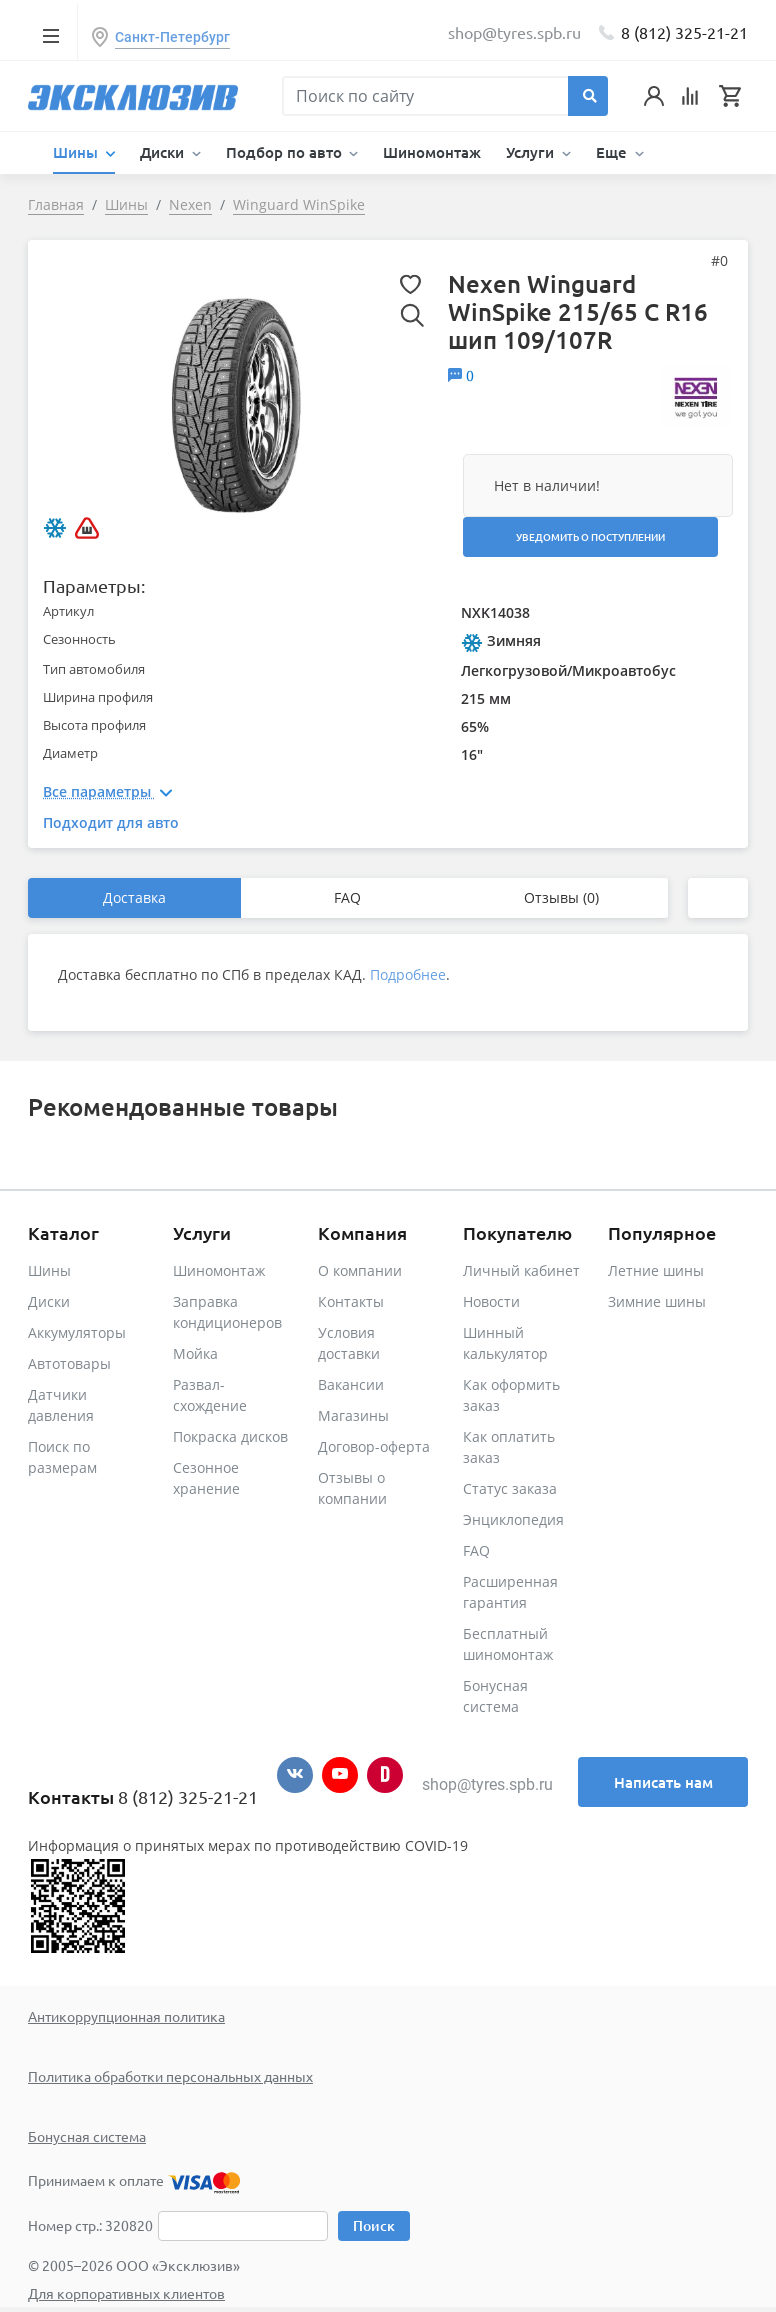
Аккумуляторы (77, 1332)
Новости (491, 1301)
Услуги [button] (532, 152)
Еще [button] (613, 152)
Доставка (134, 897)
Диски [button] (164, 152)
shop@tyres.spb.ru (487, 1784)
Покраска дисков (230, 1436)
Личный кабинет (521, 1270)
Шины (49, 1270)
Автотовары (69, 1363)
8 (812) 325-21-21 (684, 32)
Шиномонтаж (432, 152)
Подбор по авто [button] (286, 152)
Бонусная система (87, 2136)
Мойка (195, 1353)
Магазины (353, 1415)
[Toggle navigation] (50, 35)
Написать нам (663, 1782)
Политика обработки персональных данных (170, 2076)
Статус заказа (510, 1488)
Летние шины (656, 1270)
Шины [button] (77, 152)
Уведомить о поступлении (590, 536)
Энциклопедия (513, 1519)
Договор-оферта (374, 1446)
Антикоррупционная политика (126, 2016)
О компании (360, 1270)
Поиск (374, 2225)
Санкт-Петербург (172, 37)
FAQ (347, 897)
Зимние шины (657, 1301)
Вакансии (351, 1384)
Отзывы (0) (561, 897)
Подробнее (408, 974)
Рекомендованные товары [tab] (183, 1106)
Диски (49, 1301)
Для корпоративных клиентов (126, 2293)
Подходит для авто (111, 822)
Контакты (351, 1301)
